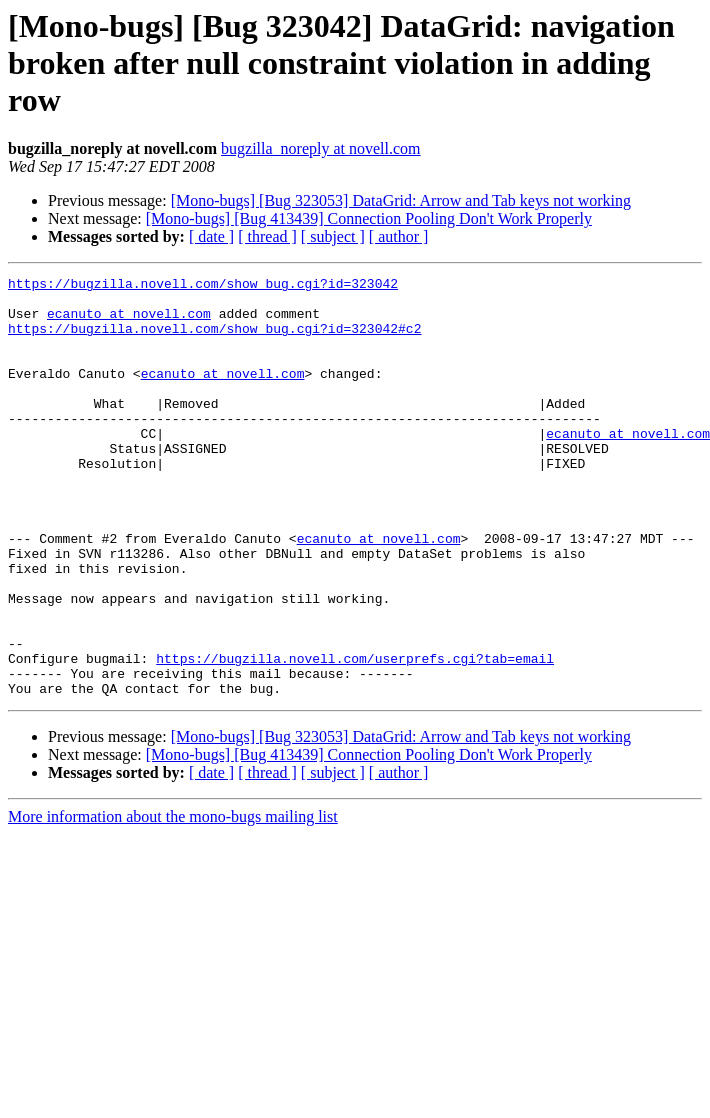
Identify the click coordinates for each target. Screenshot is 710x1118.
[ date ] (211, 236)
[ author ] (399, 236)
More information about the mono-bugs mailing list (173, 900)
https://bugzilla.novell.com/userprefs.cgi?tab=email (355, 736)
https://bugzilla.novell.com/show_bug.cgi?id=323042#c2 (214, 340)
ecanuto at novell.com (129, 322)
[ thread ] (267, 236)
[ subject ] (333, 236)
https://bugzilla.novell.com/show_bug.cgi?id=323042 (203, 286)
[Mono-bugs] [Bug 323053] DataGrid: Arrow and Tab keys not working (401, 200)
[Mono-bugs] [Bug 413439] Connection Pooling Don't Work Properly (369, 218)
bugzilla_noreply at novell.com (321, 148)
